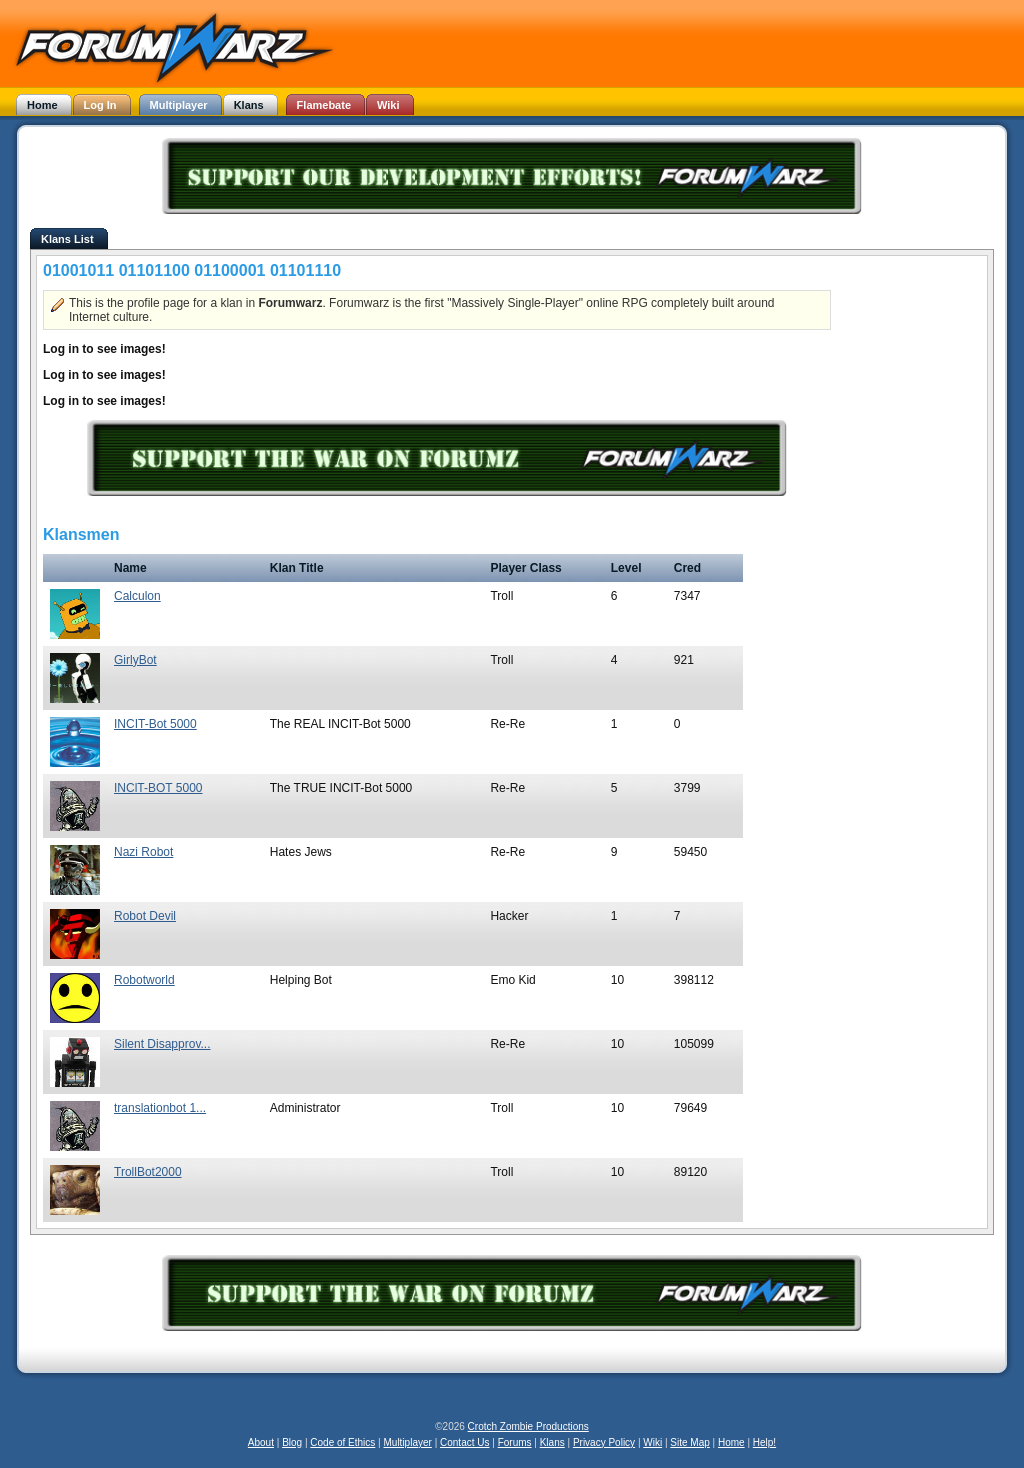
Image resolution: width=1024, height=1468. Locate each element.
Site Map (689, 1442)
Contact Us (464, 1442)
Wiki (652, 1442)
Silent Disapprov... (162, 1044)
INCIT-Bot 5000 (155, 724)
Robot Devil (145, 916)
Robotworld (144, 980)
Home (731, 1442)
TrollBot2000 (148, 1172)
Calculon (137, 596)
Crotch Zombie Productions (528, 1426)
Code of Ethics (342, 1442)
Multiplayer (408, 1442)
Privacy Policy (604, 1442)
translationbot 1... (160, 1108)
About (261, 1442)
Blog (292, 1442)
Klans (552, 1442)
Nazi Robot (143, 852)
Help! (764, 1442)
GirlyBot (135, 660)
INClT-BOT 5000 (158, 788)
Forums (515, 1442)
